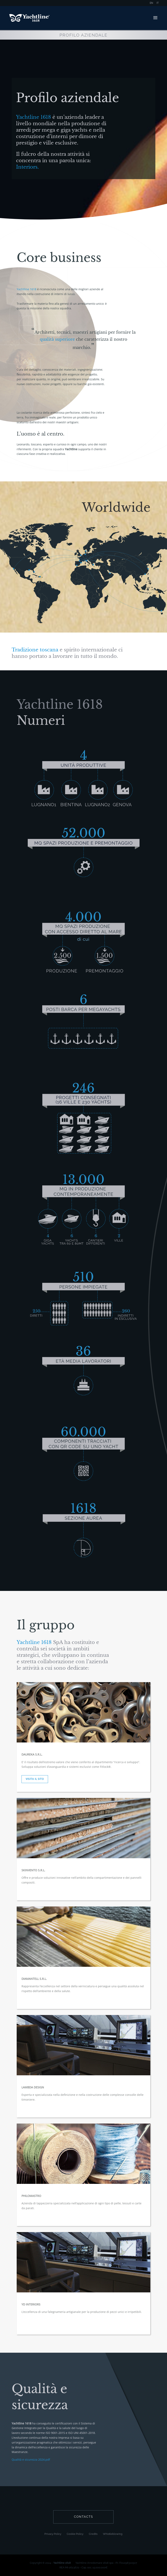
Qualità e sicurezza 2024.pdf (31, 2459)
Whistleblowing (112, 2533)
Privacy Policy (52, 2533)
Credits (93, 2533)
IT (158, 3)
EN (151, 3)
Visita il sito (35, 1779)
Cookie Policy (75, 2533)
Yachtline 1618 (62, 2562)
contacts (83, 2517)
